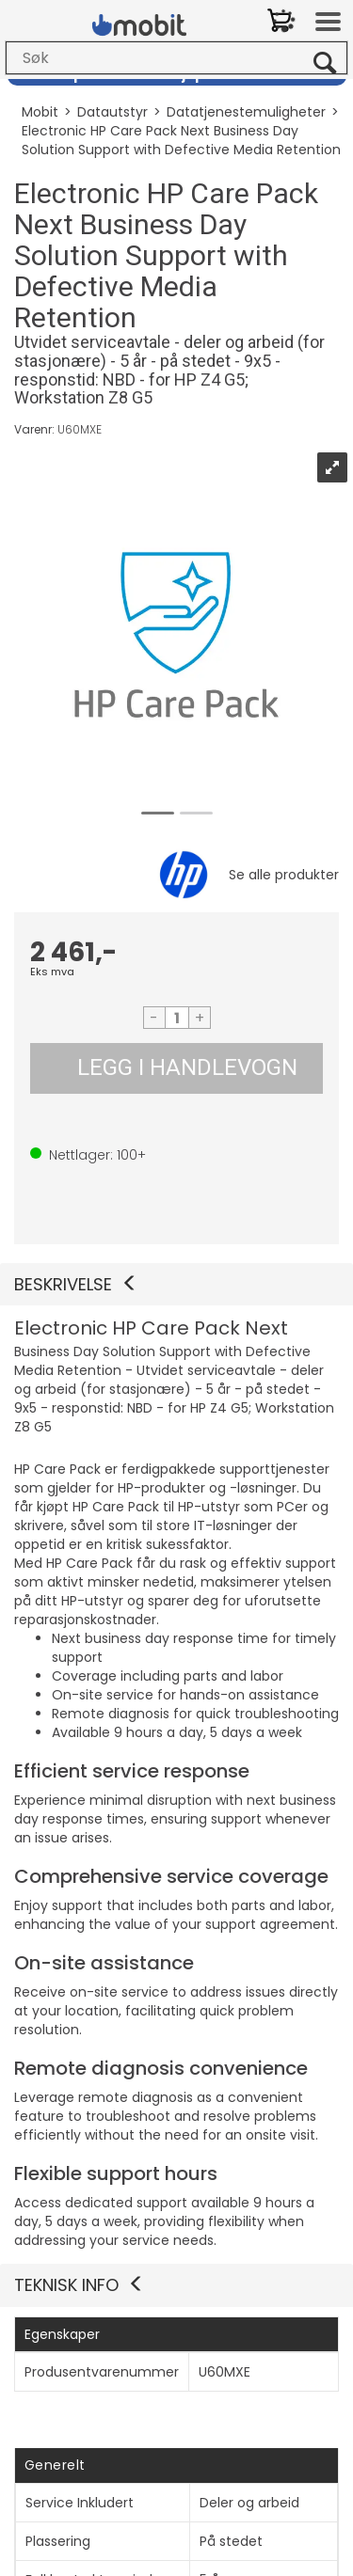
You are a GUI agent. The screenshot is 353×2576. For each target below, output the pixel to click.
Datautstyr (112, 112)
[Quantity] (177, 1017)
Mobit (40, 112)
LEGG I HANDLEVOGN (187, 1067)
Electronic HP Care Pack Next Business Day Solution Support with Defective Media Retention (181, 140)
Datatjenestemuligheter (246, 112)
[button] (176, 1284)
